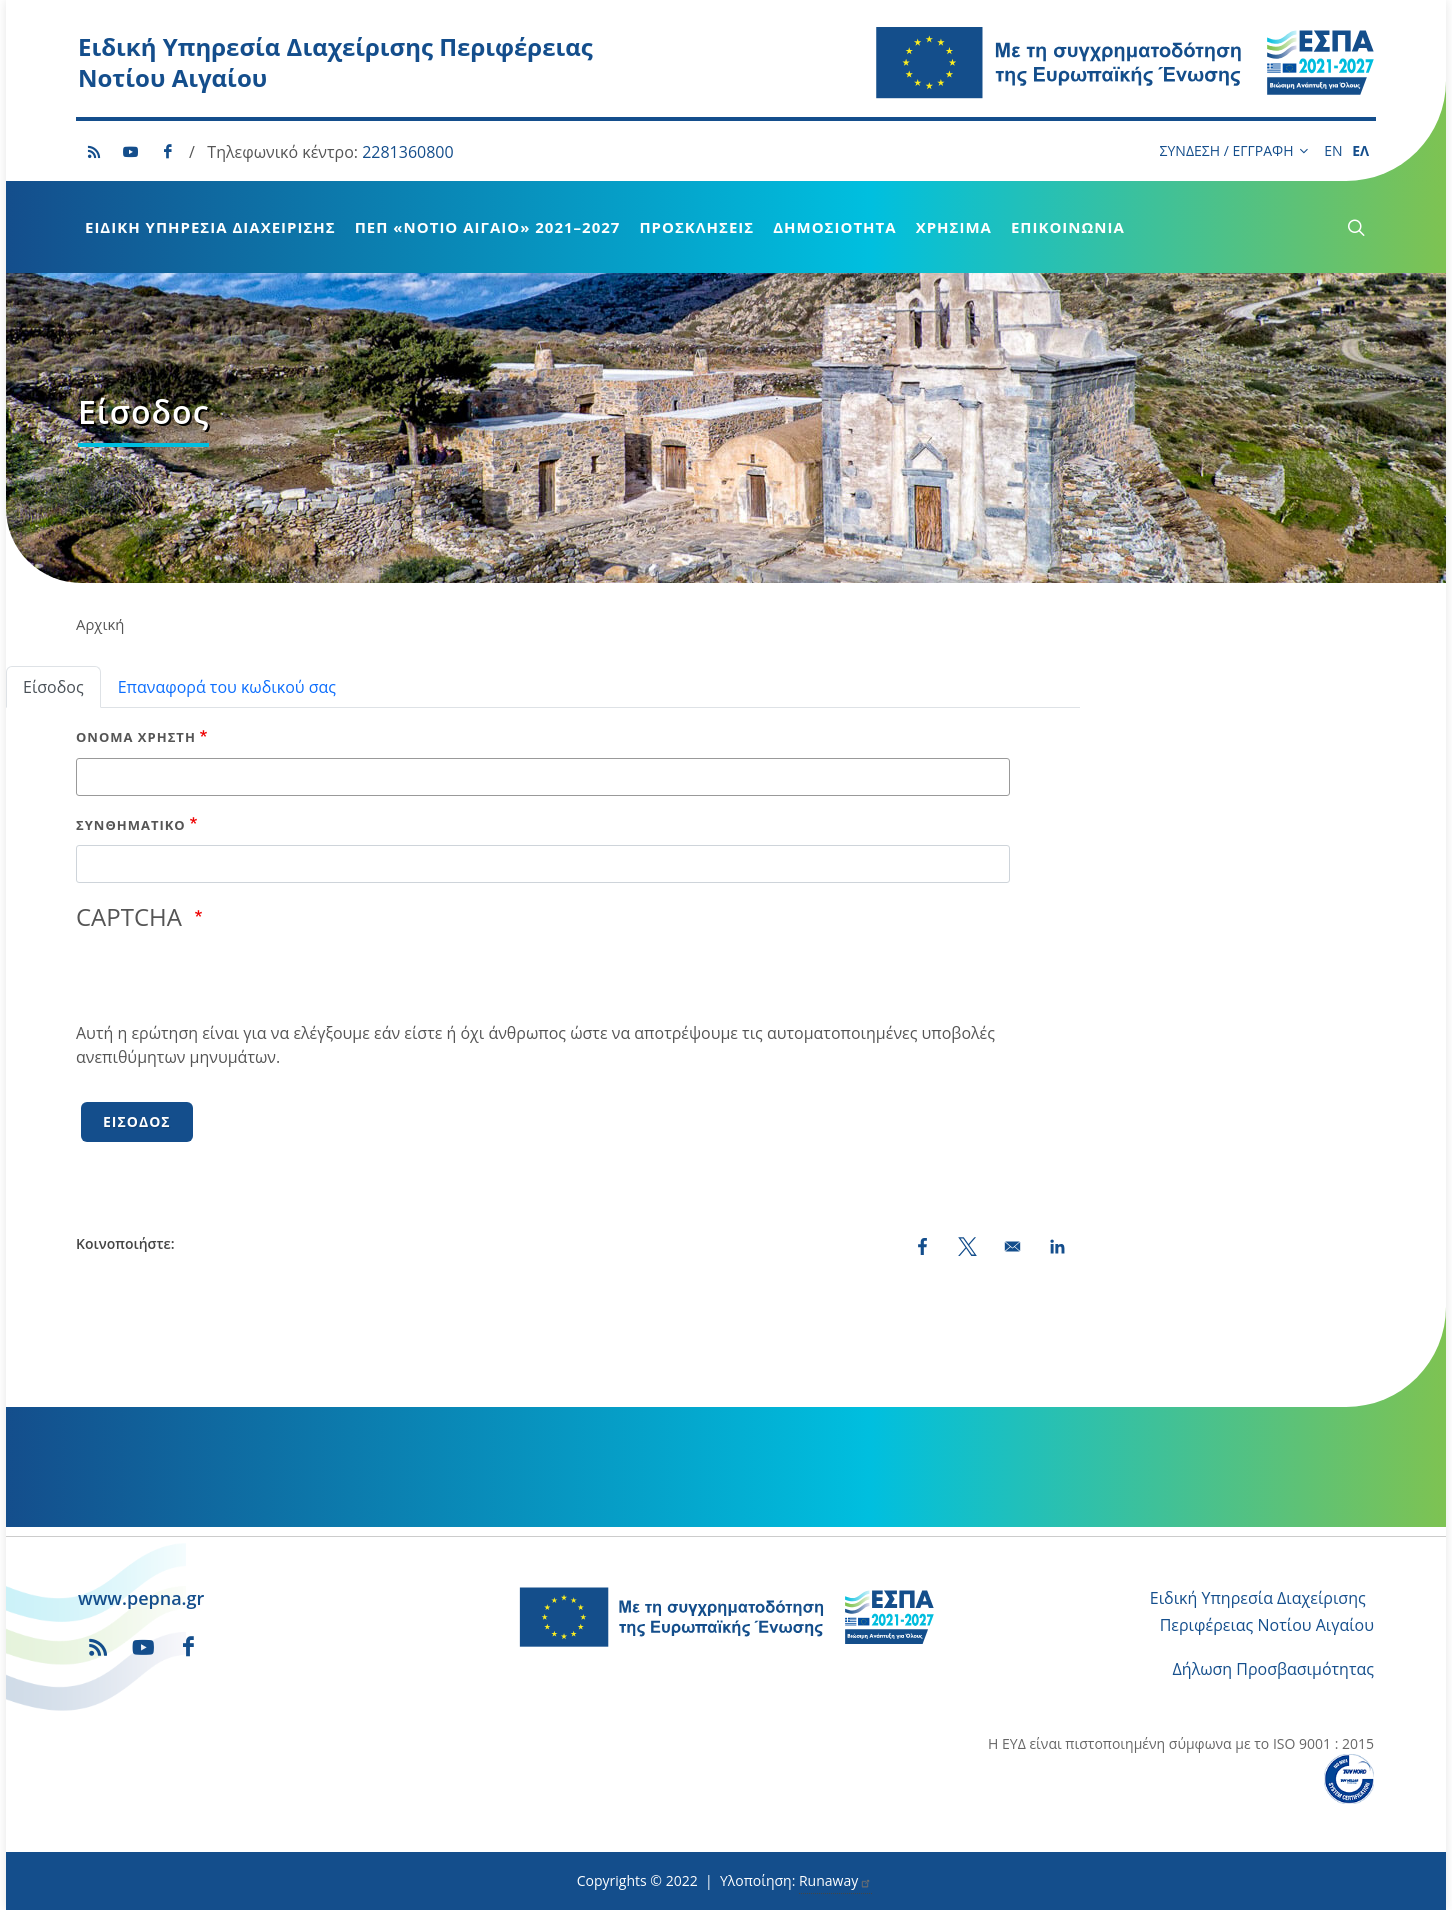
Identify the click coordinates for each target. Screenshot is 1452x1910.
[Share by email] (1012, 1246)
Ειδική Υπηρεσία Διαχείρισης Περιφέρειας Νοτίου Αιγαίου (335, 62)
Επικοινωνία (1068, 227)
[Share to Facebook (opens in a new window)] (922, 1246)
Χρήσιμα (954, 227)
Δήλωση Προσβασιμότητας (1273, 1669)
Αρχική (100, 624)
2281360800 (407, 152)
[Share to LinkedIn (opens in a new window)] (1057, 1246)
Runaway (835, 1880)
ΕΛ (1360, 150)
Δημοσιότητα (834, 227)
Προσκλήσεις (696, 227)
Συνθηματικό (131, 825)
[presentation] (228, 982)
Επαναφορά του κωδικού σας (227, 687)
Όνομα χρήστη (136, 737)
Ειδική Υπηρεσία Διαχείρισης (210, 227)
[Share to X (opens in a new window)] (967, 1246)
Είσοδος (53, 687)
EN (1333, 150)
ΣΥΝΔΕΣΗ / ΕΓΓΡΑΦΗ (1234, 151)
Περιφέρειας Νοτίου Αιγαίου (1267, 1625)
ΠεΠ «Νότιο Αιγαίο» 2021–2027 (488, 227)
